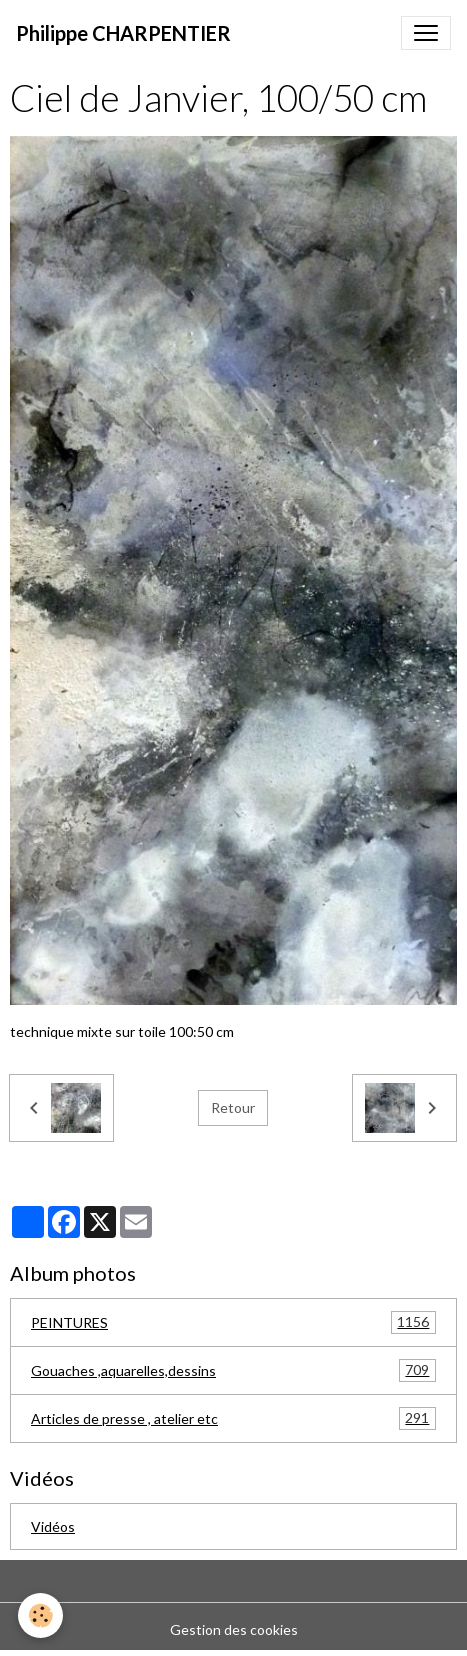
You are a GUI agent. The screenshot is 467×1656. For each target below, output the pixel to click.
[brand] (123, 33)
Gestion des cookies (234, 1629)
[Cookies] (40, 1615)
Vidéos (53, 1526)
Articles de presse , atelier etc (233, 1418)
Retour (233, 1107)
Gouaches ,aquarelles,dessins (233, 1370)
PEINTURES (233, 1322)
